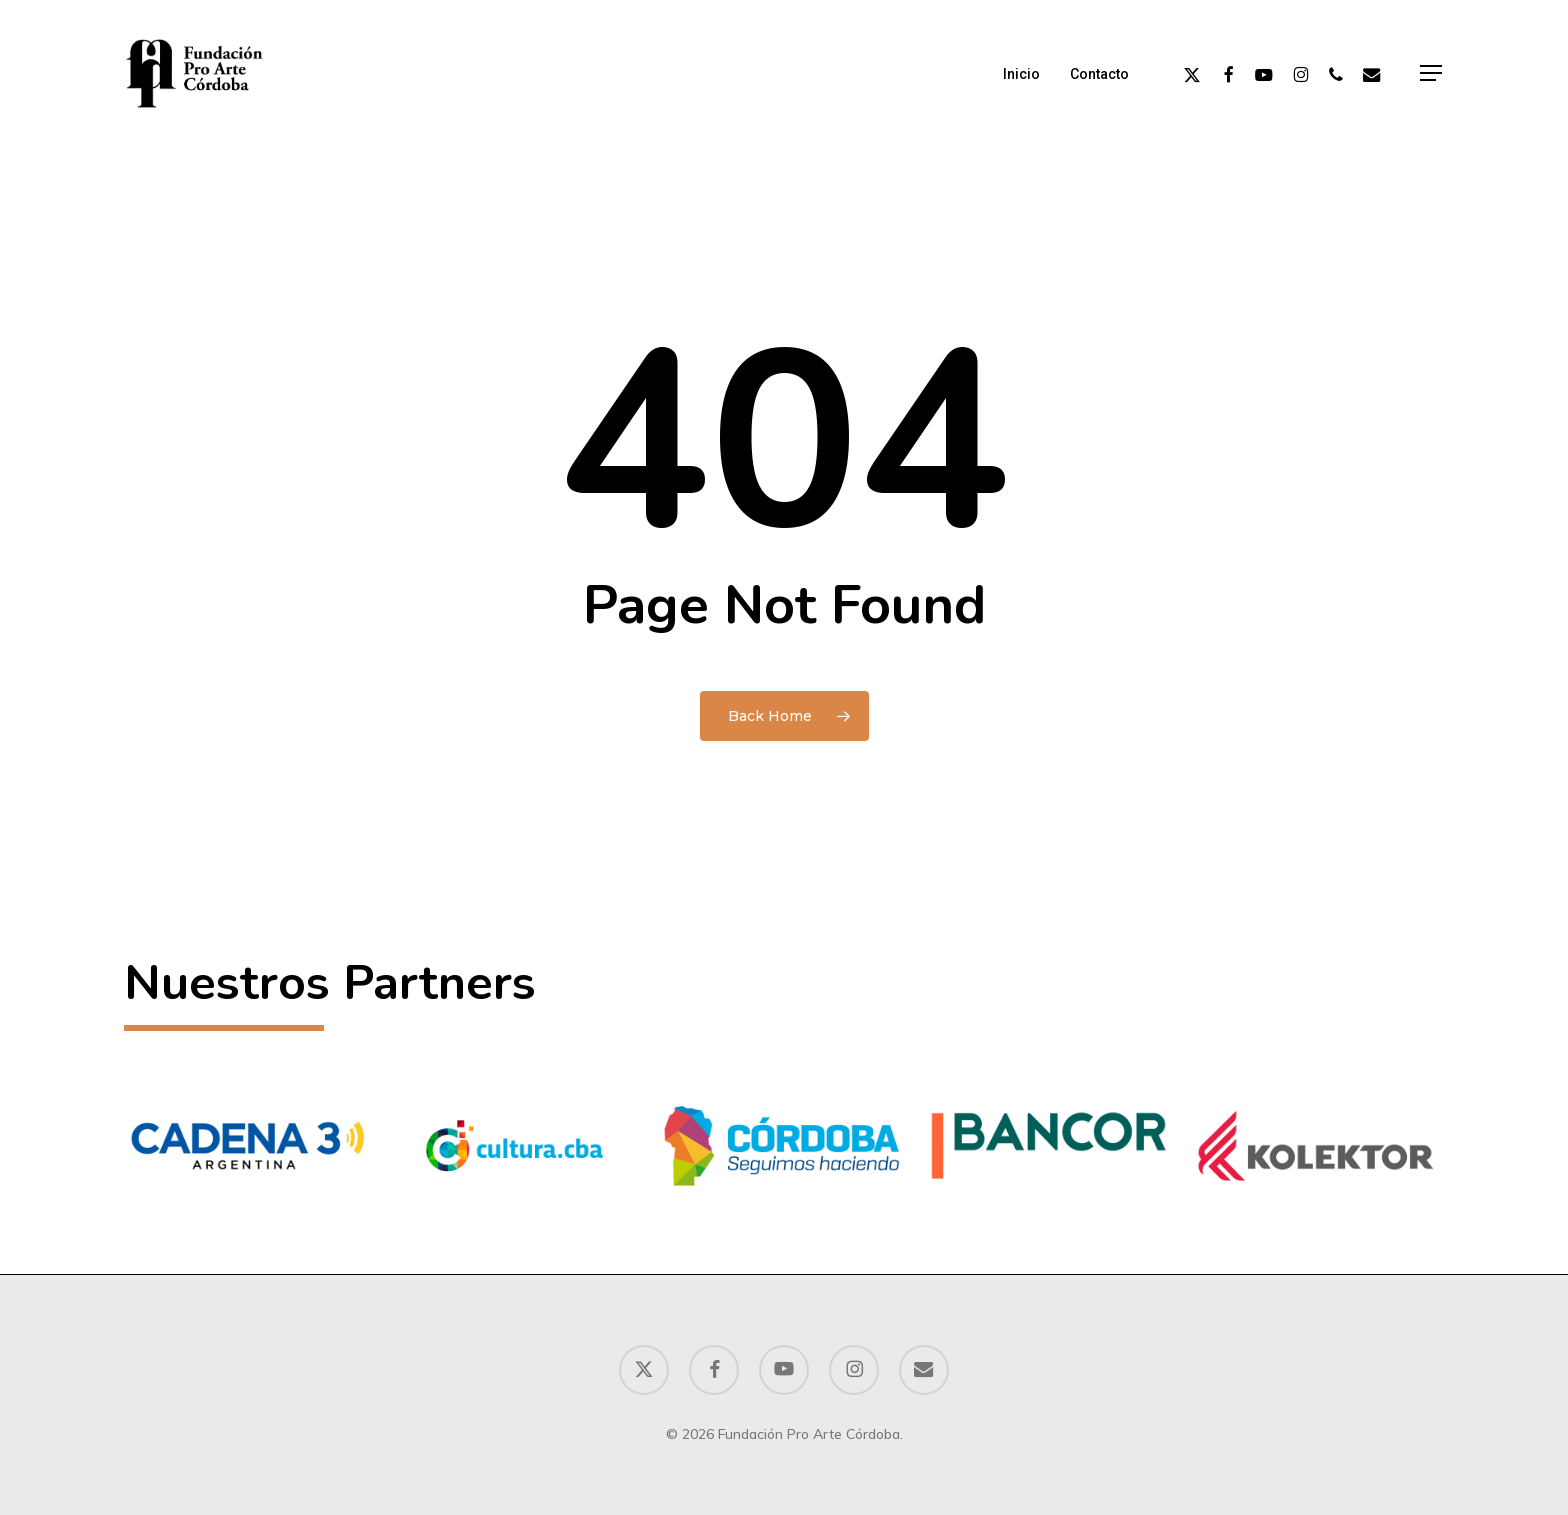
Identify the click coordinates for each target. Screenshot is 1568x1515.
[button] (1432, 73)
